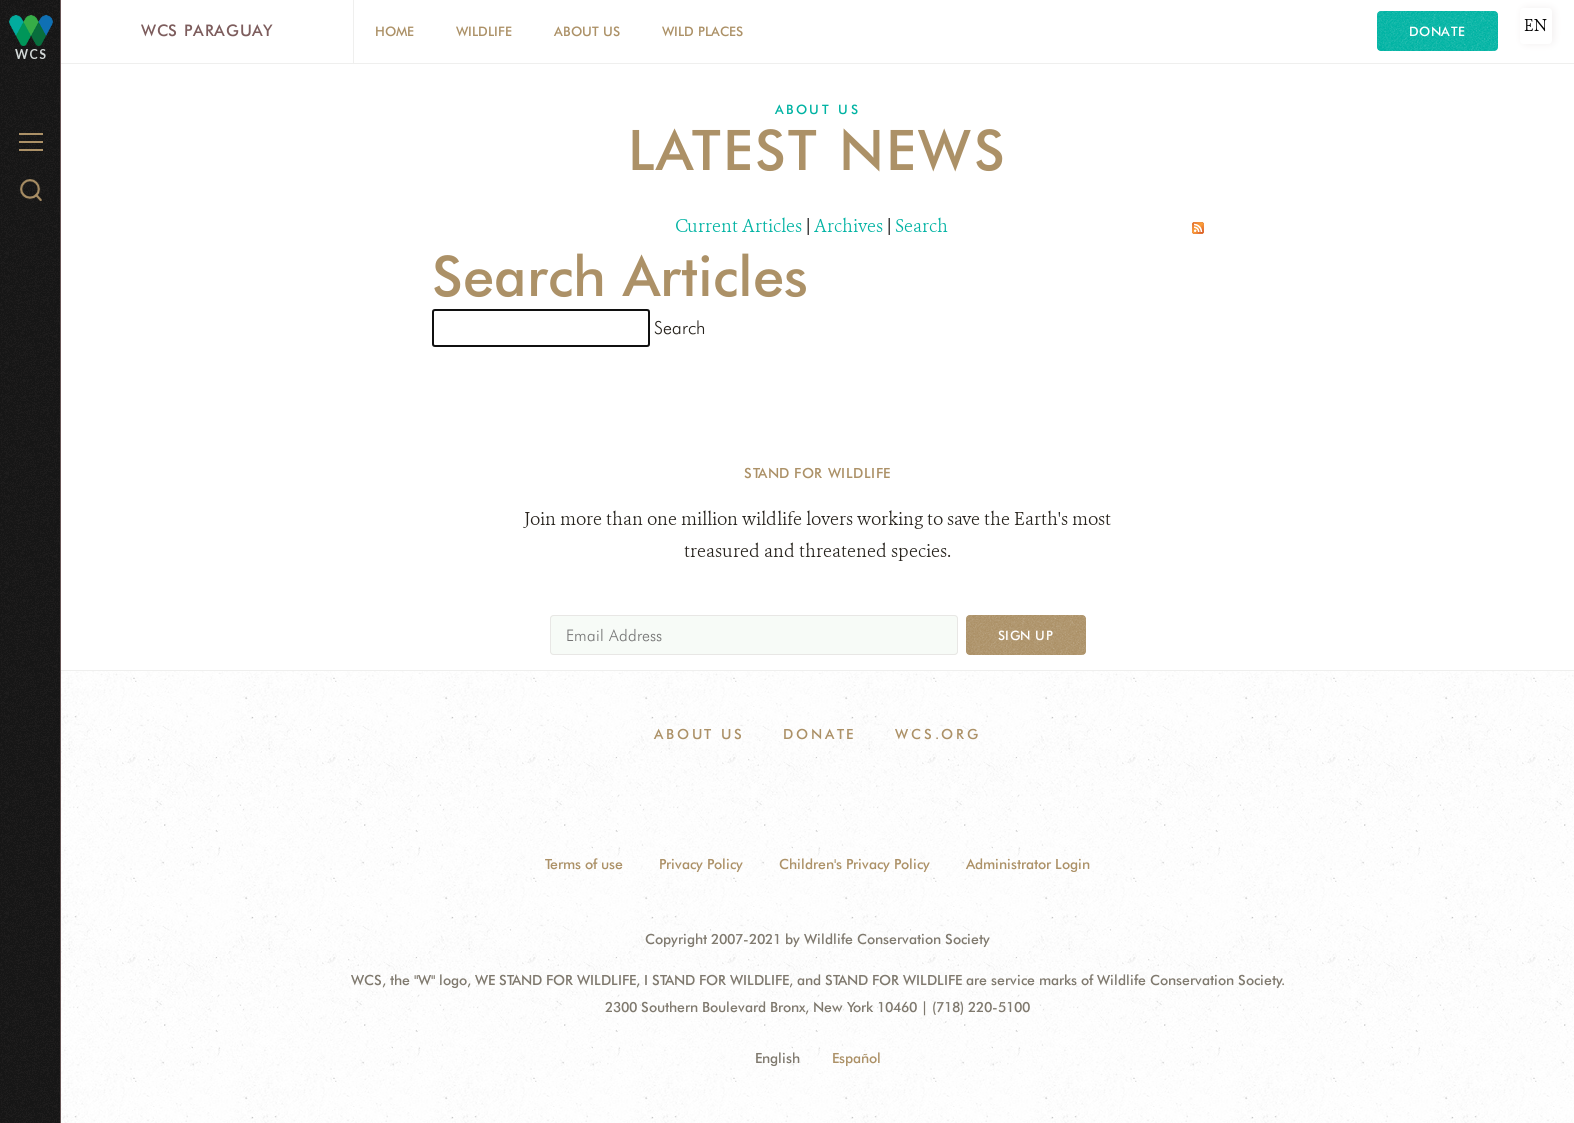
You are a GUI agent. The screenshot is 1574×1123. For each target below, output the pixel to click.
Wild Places (702, 31)
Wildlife (484, 31)
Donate (1437, 31)
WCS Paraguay (207, 30)
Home (394, 31)
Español (856, 1058)
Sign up (1026, 635)
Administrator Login (1028, 864)
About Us (587, 31)
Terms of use (584, 864)
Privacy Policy (701, 864)
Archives (848, 226)
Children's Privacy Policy (854, 864)
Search (921, 226)
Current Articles (738, 226)
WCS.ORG (938, 734)
